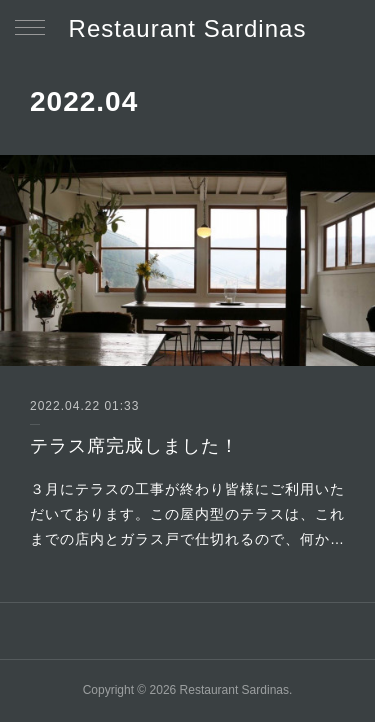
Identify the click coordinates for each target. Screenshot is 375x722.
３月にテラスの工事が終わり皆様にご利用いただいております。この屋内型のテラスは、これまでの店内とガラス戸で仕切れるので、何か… (187, 514)
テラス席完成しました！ (134, 446)
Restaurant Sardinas (188, 28)
